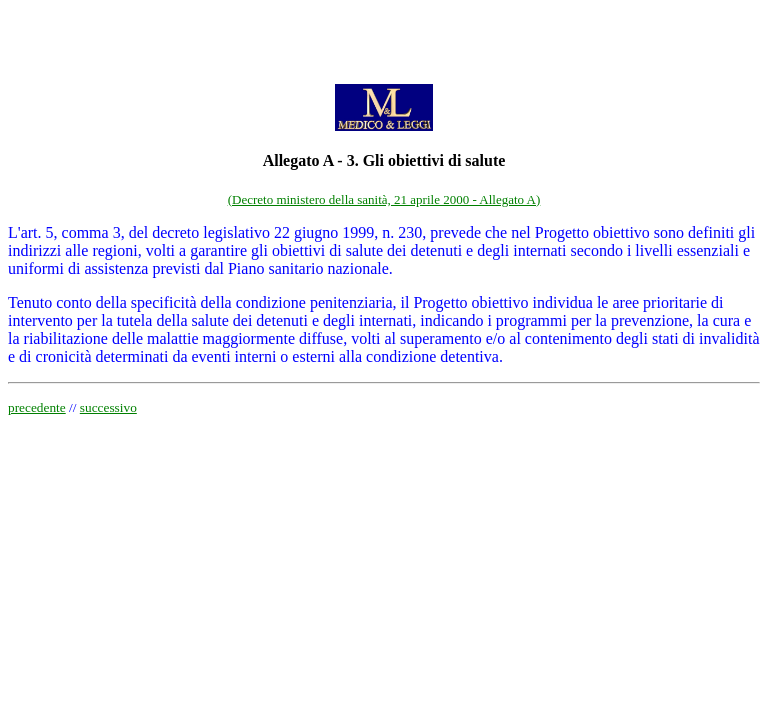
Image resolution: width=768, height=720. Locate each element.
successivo (108, 407)
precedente (37, 407)
